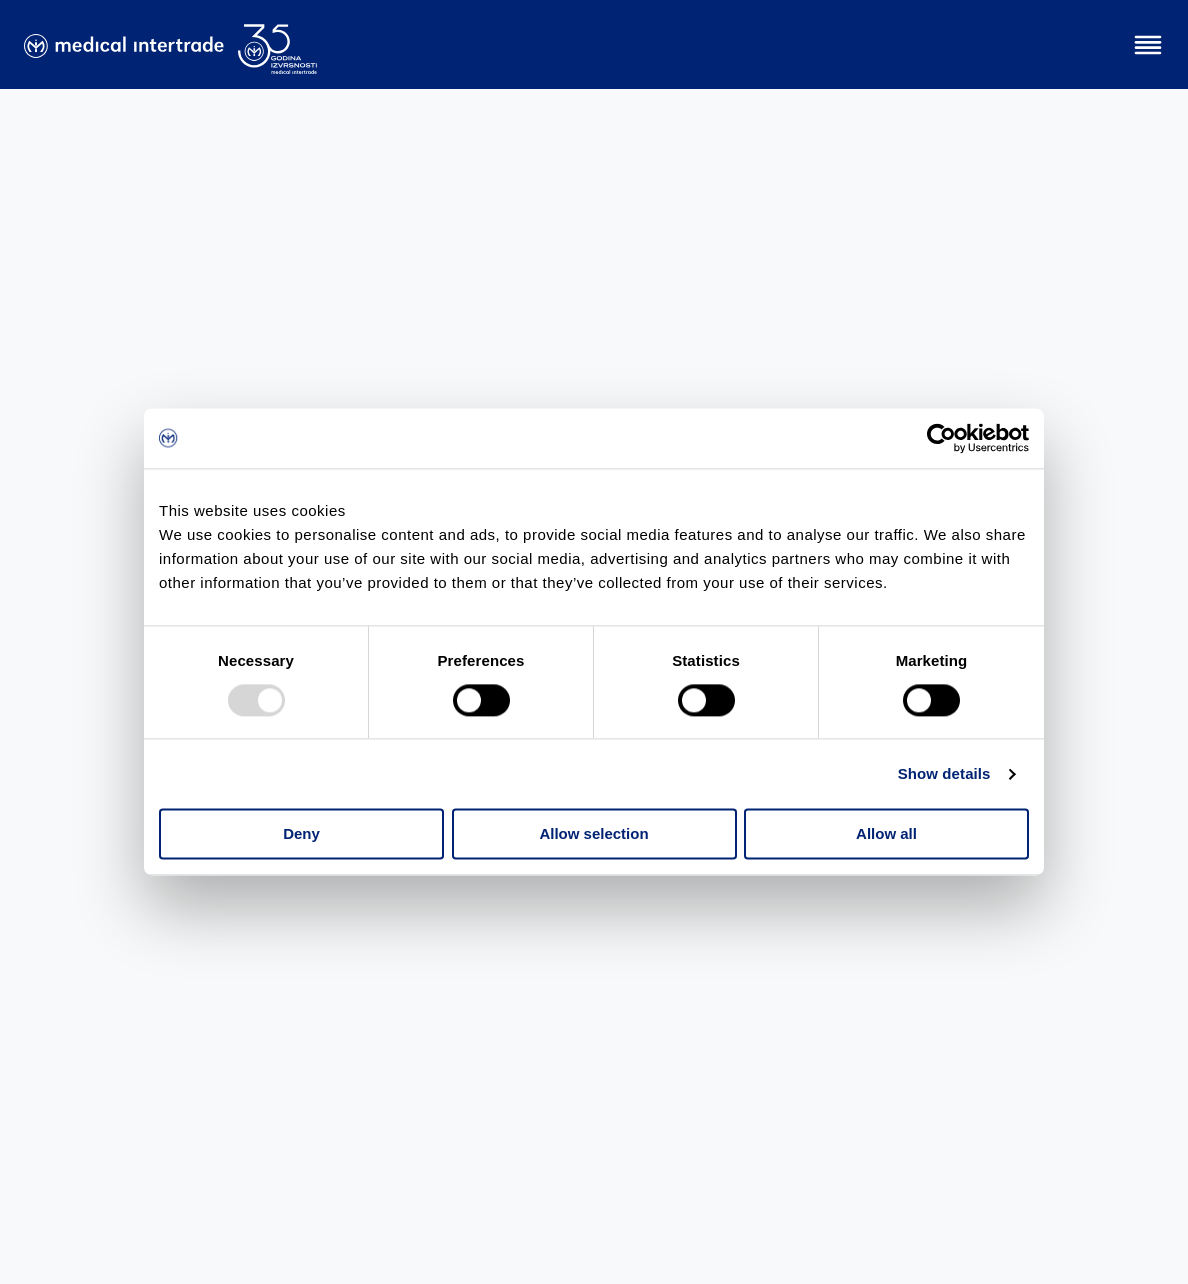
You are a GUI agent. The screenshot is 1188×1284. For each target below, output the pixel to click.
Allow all (886, 834)
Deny (301, 834)
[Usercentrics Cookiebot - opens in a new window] (941, 438)
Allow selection (593, 834)
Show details (944, 773)
